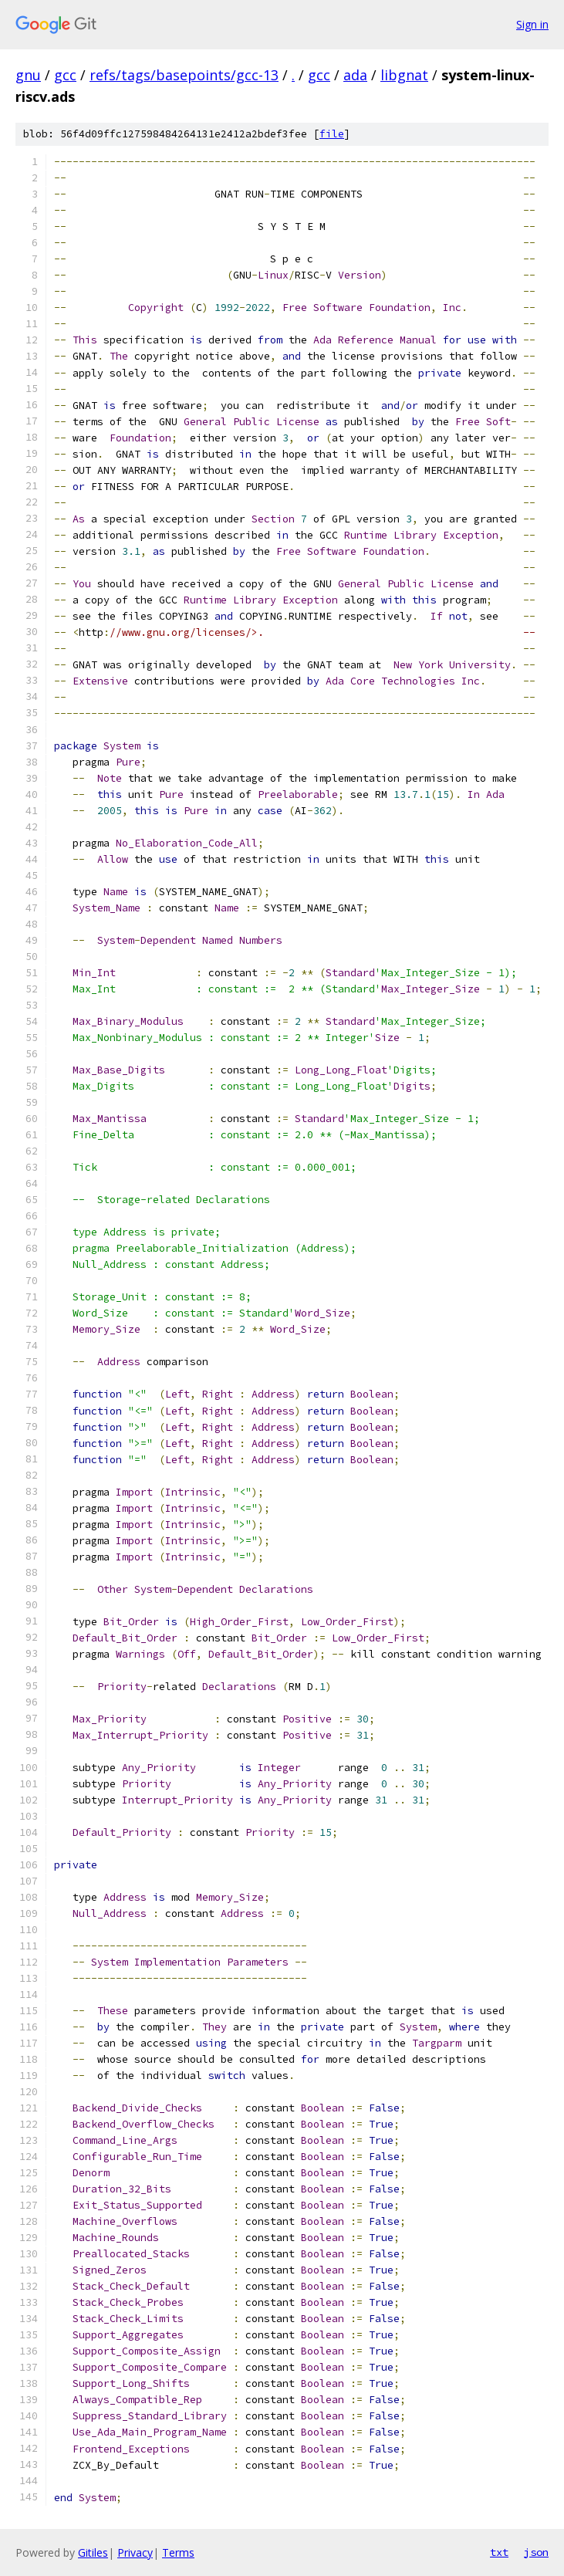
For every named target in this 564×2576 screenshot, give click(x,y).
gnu (28, 75)
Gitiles (93, 2552)
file (331, 133)
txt (499, 2552)
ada (355, 75)
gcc (65, 75)
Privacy (135, 2552)
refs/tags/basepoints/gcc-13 (184, 75)
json (536, 2552)
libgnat (404, 75)
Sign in (532, 24)
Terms (178, 2552)
